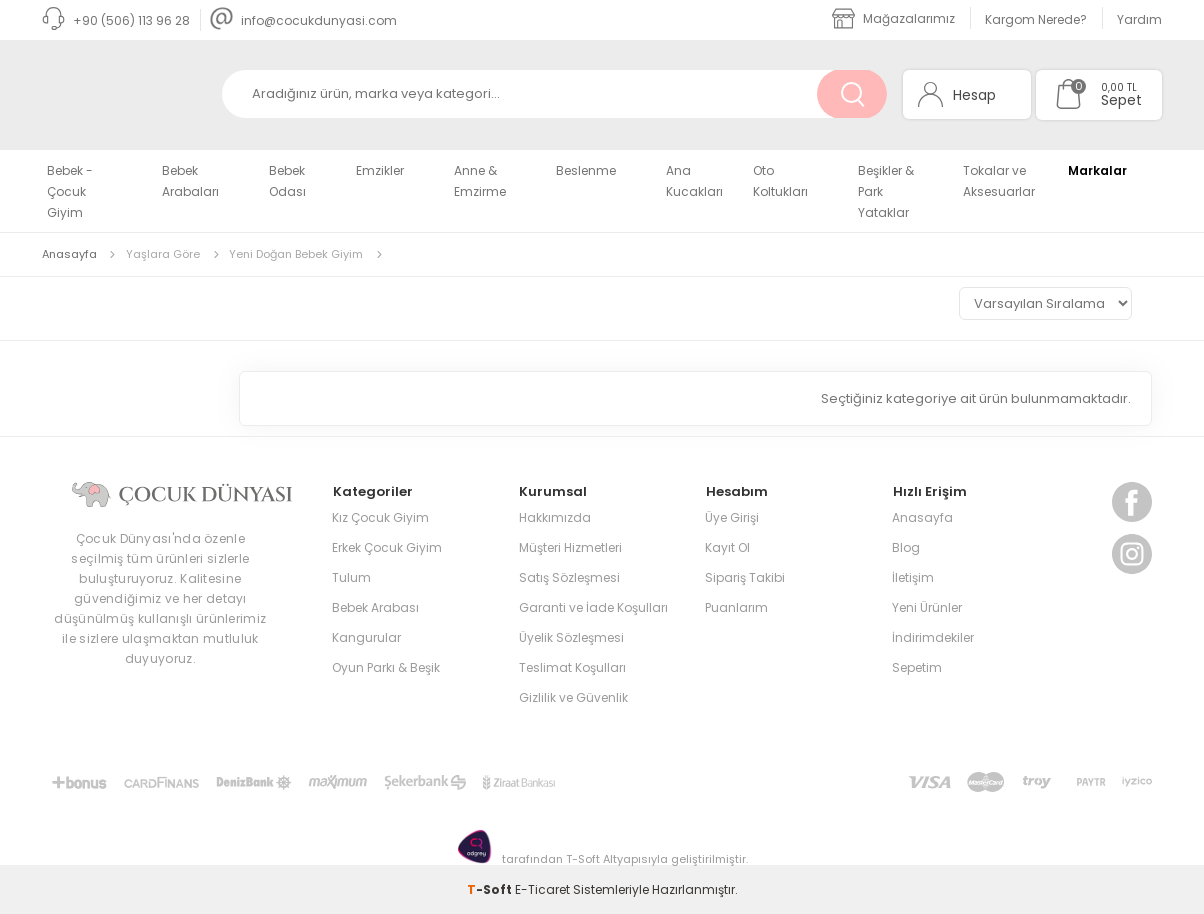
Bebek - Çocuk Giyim (70, 191)
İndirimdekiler (933, 636)
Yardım (1139, 19)
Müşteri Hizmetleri (570, 546)
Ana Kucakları (694, 181)
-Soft (491, 888)
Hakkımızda (555, 516)
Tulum (351, 576)
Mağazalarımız (893, 18)
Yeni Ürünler (927, 606)
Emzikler (380, 170)
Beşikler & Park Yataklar (886, 191)
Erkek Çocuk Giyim (387, 546)
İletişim (913, 576)
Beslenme (586, 170)
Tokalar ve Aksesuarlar (999, 181)
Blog (906, 546)
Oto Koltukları (780, 181)
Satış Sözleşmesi (569, 576)
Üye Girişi (732, 516)
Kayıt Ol (727, 546)
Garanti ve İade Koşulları (593, 606)
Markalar (1097, 170)
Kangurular (366, 636)
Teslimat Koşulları (572, 666)
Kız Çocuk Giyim (380, 516)
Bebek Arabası (375, 606)
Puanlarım (736, 606)
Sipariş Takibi (745, 576)
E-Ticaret (542, 888)
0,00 (1112, 87)
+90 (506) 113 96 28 (116, 20)
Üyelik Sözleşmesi (571, 636)
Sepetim (917, 666)
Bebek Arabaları (190, 181)
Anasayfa (922, 516)
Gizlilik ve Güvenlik (573, 696)
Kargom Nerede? (1036, 19)
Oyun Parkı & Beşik (386, 666)
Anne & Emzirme (480, 181)
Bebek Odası (287, 181)
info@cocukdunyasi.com (303, 20)
